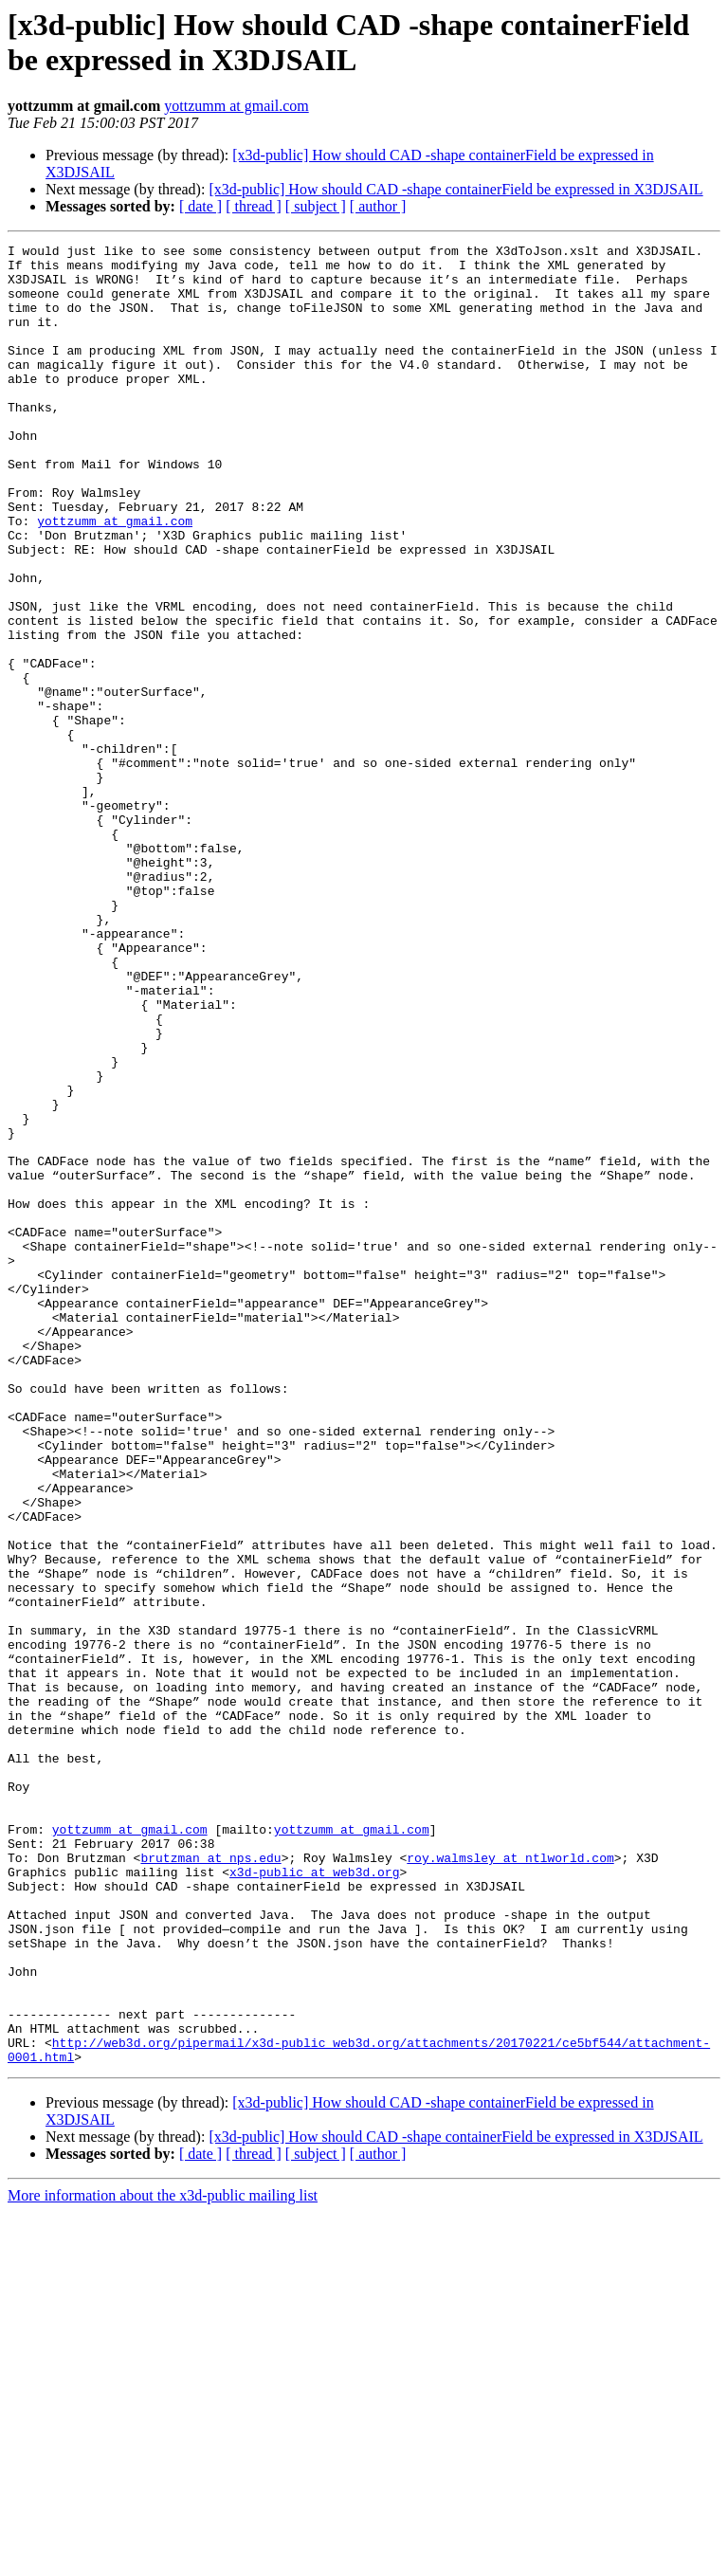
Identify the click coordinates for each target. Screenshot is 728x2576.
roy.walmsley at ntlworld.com (510, 2181)
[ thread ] (254, 206)
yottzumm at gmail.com (236, 106)
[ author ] (378, 206)
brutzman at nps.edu (210, 2181)
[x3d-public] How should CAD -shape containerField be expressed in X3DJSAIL (455, 189)
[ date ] (200, 206)
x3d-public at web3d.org (314, 2198)
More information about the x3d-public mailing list (163, 2559)
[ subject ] (315, 206)
